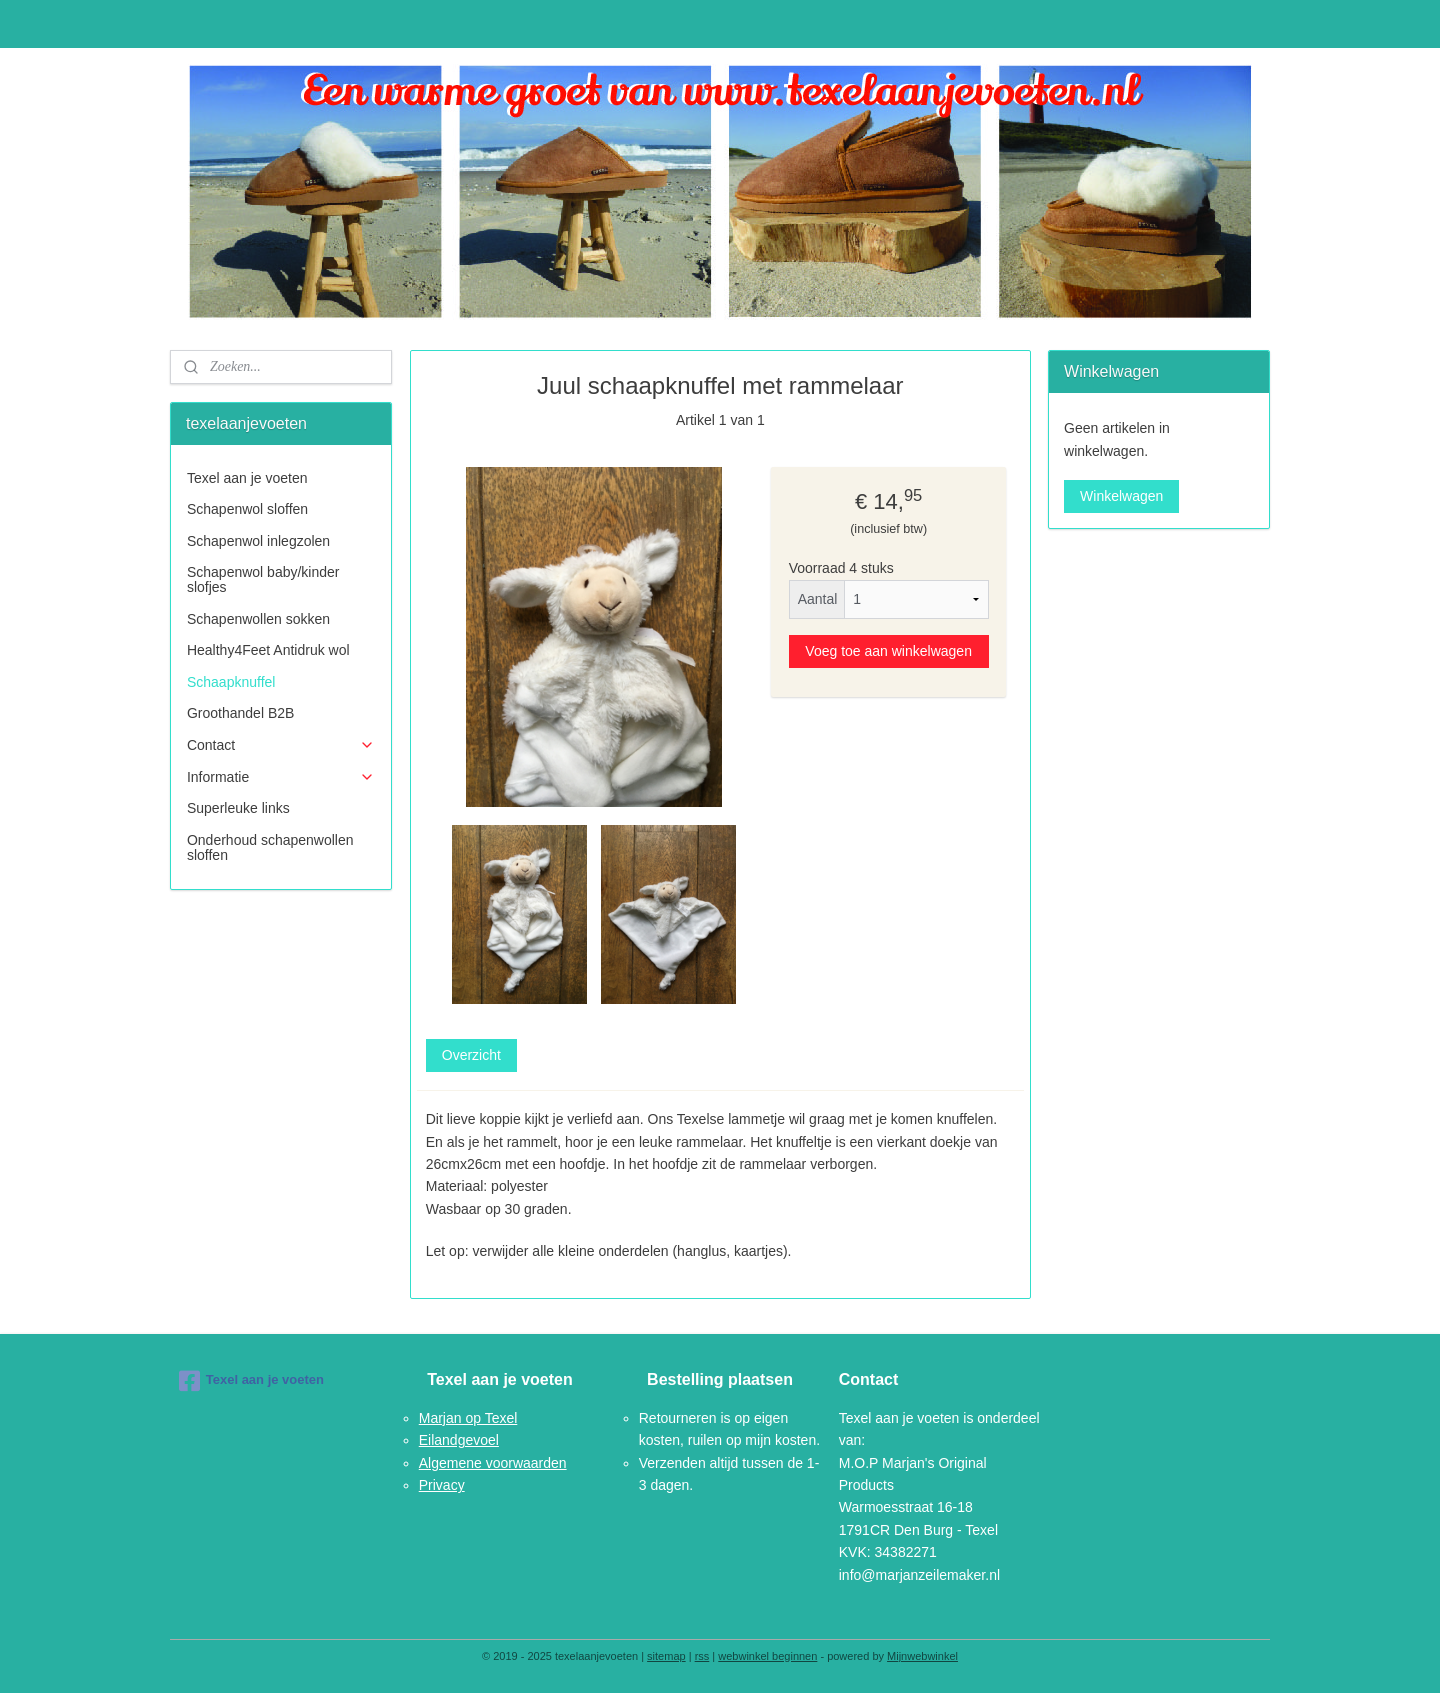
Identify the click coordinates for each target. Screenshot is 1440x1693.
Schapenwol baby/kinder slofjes (263, 579)
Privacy (442, 1485)
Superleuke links (238, 808)
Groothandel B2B (240, 713)
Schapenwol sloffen (247, 509)
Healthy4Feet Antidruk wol (268, 650)
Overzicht (470, 1055)
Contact (281, 745)
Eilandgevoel (459, 1440)
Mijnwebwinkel (922, 1656)
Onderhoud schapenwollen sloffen (270, 847)
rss (702, 1656)
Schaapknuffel (231, 682)
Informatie (281, 777)
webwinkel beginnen (767, 1656)
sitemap (666, 1656)
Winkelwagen (1121, 496)
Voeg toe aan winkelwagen (888, 650)
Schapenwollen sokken (258, 619)
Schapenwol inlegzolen (258, 541)
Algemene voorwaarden (493, 1463)
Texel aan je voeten (247, 478)
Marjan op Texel (468, 1418)
